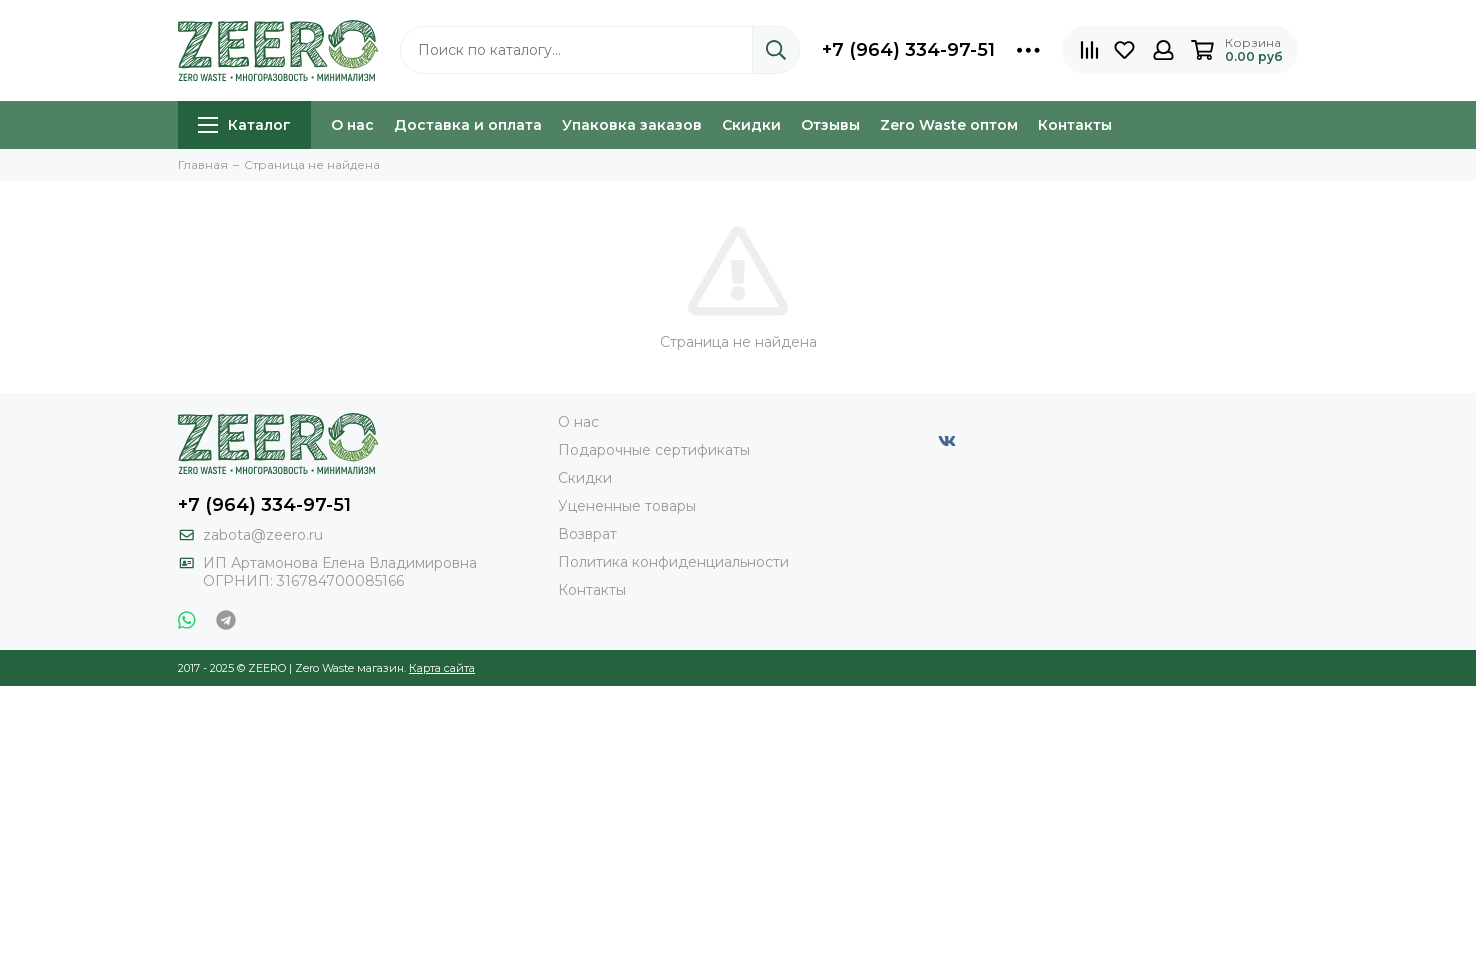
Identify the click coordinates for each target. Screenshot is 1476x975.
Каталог (244, 125)
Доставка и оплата (468, 125)
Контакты (1075, 125)
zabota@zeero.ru (263, 535)
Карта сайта (442, 668)
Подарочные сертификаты (654, 450)
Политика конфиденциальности (673, 562)
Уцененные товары (627, 506)
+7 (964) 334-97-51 (908, 50)
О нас (352, 125)
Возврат (587, 534)
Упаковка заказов (632, 125)
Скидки (751, 125)
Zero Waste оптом (949, 125)
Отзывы (830, 125)
